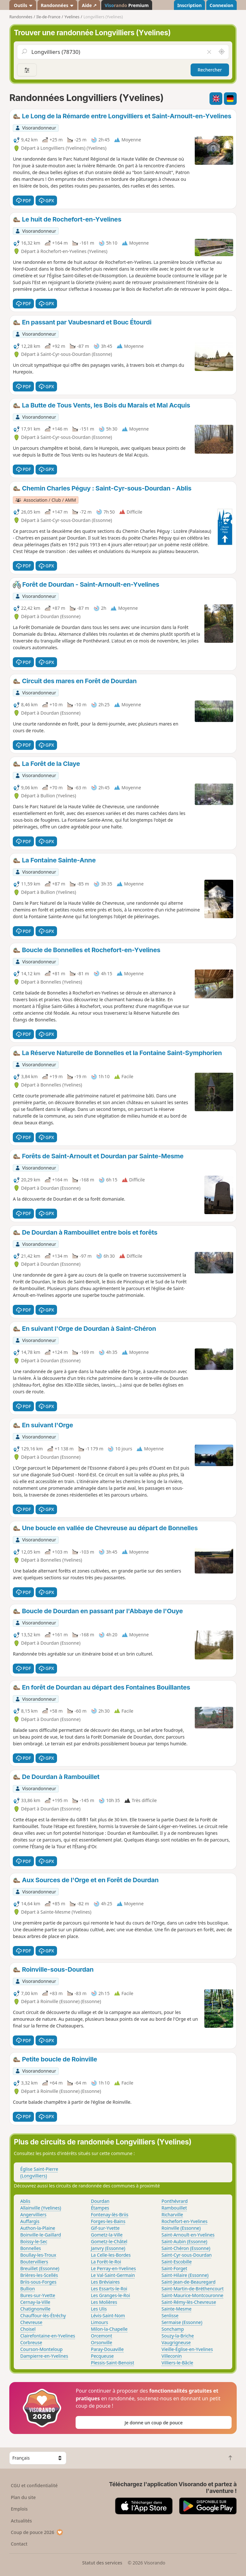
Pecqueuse (102, 2356)
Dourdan (100, 2201)
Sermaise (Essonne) (181, 2322)
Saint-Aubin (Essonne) (184, 2241)
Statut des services (102, 2563)
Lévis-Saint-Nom (108, 2315)
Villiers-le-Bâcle (177, 2363)
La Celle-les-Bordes (111, 2255)
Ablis (25, 2201)
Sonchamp (172, 2329)
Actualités (21, 2521)
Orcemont (101, 2336)
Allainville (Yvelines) (40, 2208)
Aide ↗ (89, 5)
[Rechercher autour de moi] (221, 52)
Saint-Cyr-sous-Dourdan (186, 2255)
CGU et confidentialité (34, 2485)
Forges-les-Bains (108, 2221)
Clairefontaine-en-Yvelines (47, 2336)
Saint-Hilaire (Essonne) (185, 2275)
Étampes (100, 2208)
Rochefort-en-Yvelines (184, 2221)
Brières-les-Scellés (39, 2275)
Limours (99, 2322)
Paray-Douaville (107, 2349)
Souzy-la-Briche (177, 2336)
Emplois (19, 2509)
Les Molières (104, 2302)
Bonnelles (30, 2248)
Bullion (27, 2289)
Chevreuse (31, 2322)
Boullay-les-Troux (38, 2255)
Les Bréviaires (105, 2282)
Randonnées (57, 5)
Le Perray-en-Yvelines (113, 2268)
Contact (19, 2544)
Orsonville (101, 2342)
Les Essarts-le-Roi (109, 2289)
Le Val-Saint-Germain (113, 2275)
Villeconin (171, 2356)
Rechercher (210, 70)
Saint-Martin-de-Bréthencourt (192, 2289)
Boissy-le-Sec (33, 2241)
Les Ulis (99, 2309)
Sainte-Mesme (176, 2309)
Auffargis (29, 2221)
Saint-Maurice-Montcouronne (192, 2295)
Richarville (172, 2214)
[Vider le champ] (208, 52)
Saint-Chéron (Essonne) (185, 2248)
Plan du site (23, 2497)
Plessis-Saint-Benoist (112, 2363)
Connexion (221, 5)
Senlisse (169, 2315)
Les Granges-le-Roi (110, 2295)
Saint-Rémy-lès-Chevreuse (188, 2302)
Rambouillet (174, 2208)
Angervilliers (33, 2214)
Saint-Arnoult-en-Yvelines (188, 2235)
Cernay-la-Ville (35, 2302)
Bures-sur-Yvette (37, 2295)
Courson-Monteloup (41, 2349)
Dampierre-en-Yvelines (44, 2356)
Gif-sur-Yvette (105, 2228)
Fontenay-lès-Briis (109, 2214)
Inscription (189, 5)
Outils (23, 5)
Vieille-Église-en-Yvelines (187, 2349)
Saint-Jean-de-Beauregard (188, 2282)
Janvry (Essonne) (108, 2248)
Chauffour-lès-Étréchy (43, 2315)
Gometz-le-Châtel (109, 2241)
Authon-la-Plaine (37, 2228)
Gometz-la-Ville (107, 2235)
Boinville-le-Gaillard (40, 2235)
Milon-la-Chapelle (109, 2329)
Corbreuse (31, 2342)
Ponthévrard (174, 2201)
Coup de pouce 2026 (37, 2532)
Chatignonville (35, 2309)
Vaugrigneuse (176, 2342)
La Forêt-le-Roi (106, 2262)
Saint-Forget (174, 2268)
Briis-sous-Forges (38, 2282)
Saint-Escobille (176, 2262)
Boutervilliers (34, 2262)
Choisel (28, 2329)
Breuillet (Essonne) (39, 2268)
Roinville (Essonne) (181, 2228)
